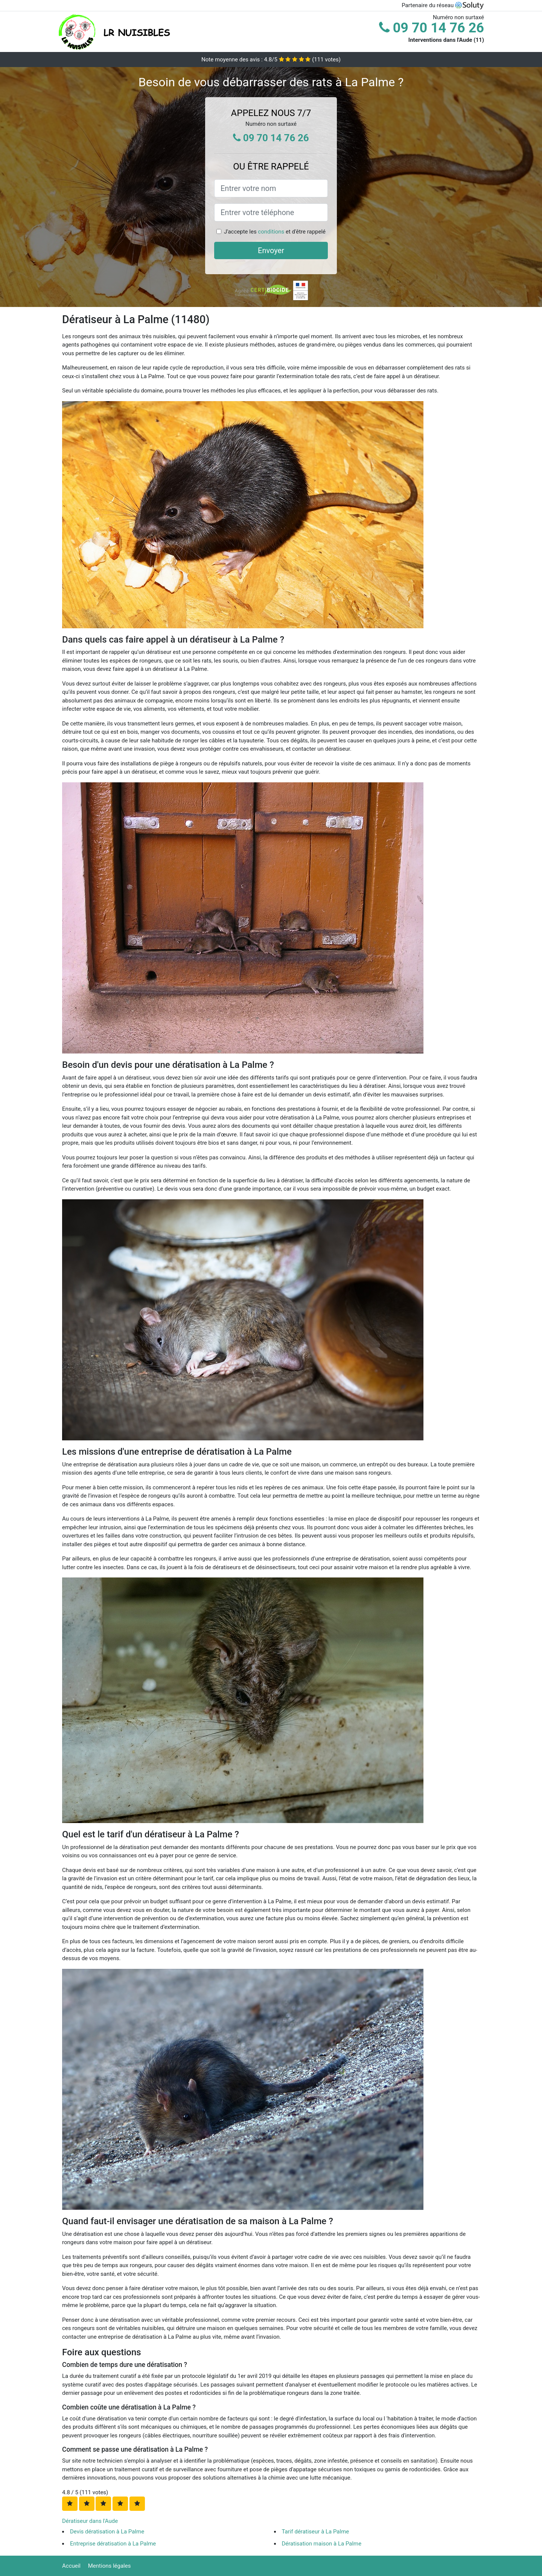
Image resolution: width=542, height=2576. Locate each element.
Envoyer (271, 250)
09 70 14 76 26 (431, 28)
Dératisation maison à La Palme (322, 2543)
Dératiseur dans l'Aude (90, 2521)
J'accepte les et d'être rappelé (275, 231)
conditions (271, 231)
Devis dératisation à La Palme (107, 2531)
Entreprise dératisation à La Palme (113, 2543)
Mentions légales (109, 2565)
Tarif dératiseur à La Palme (315, 2531)
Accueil (71, 2565)
